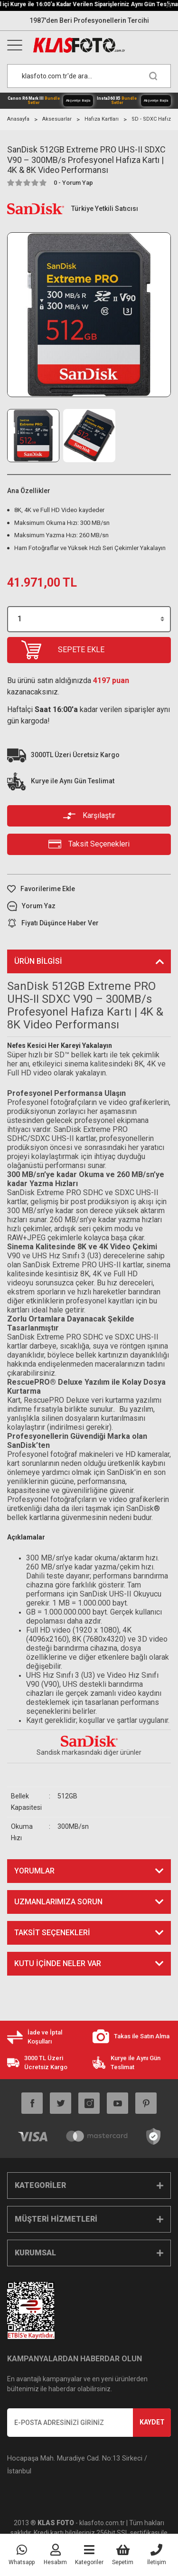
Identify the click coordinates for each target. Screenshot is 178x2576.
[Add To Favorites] (89, 889)
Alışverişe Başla (78, 100)
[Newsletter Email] (89, 2422)
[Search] (89, 76)
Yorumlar (34, 1870)
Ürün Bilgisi (38, 961)
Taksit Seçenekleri (52, 1932)
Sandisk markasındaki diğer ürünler (89, 1752)
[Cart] (122, 2555)
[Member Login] (55, 2555)
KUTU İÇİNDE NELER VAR (57, 1963)
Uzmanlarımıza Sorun (58, 1901)
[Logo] (101, 45)
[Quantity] (89, 619)
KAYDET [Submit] (152, 2422)
